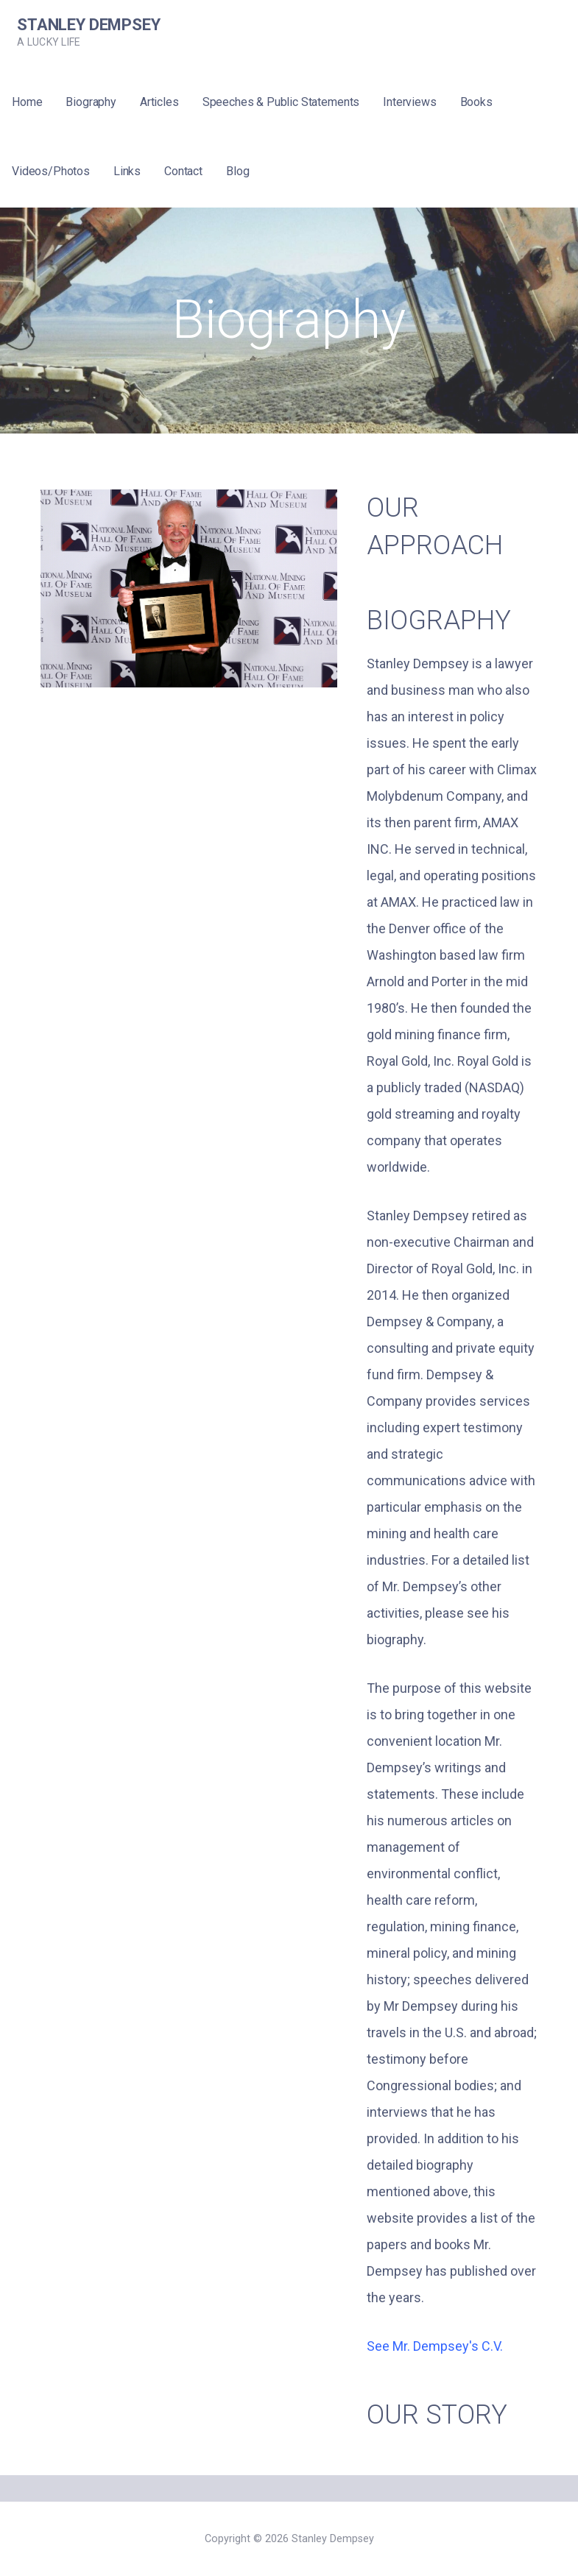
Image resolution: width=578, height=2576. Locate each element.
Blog (237, 171)
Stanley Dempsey (89, 24)
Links (127, 171)
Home (27, 102)
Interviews (409, 102)
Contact (183, 171)
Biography (91, 102)
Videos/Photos (51, 171)
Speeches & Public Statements (281, 102)
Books (476, 102)
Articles (159, 102)
